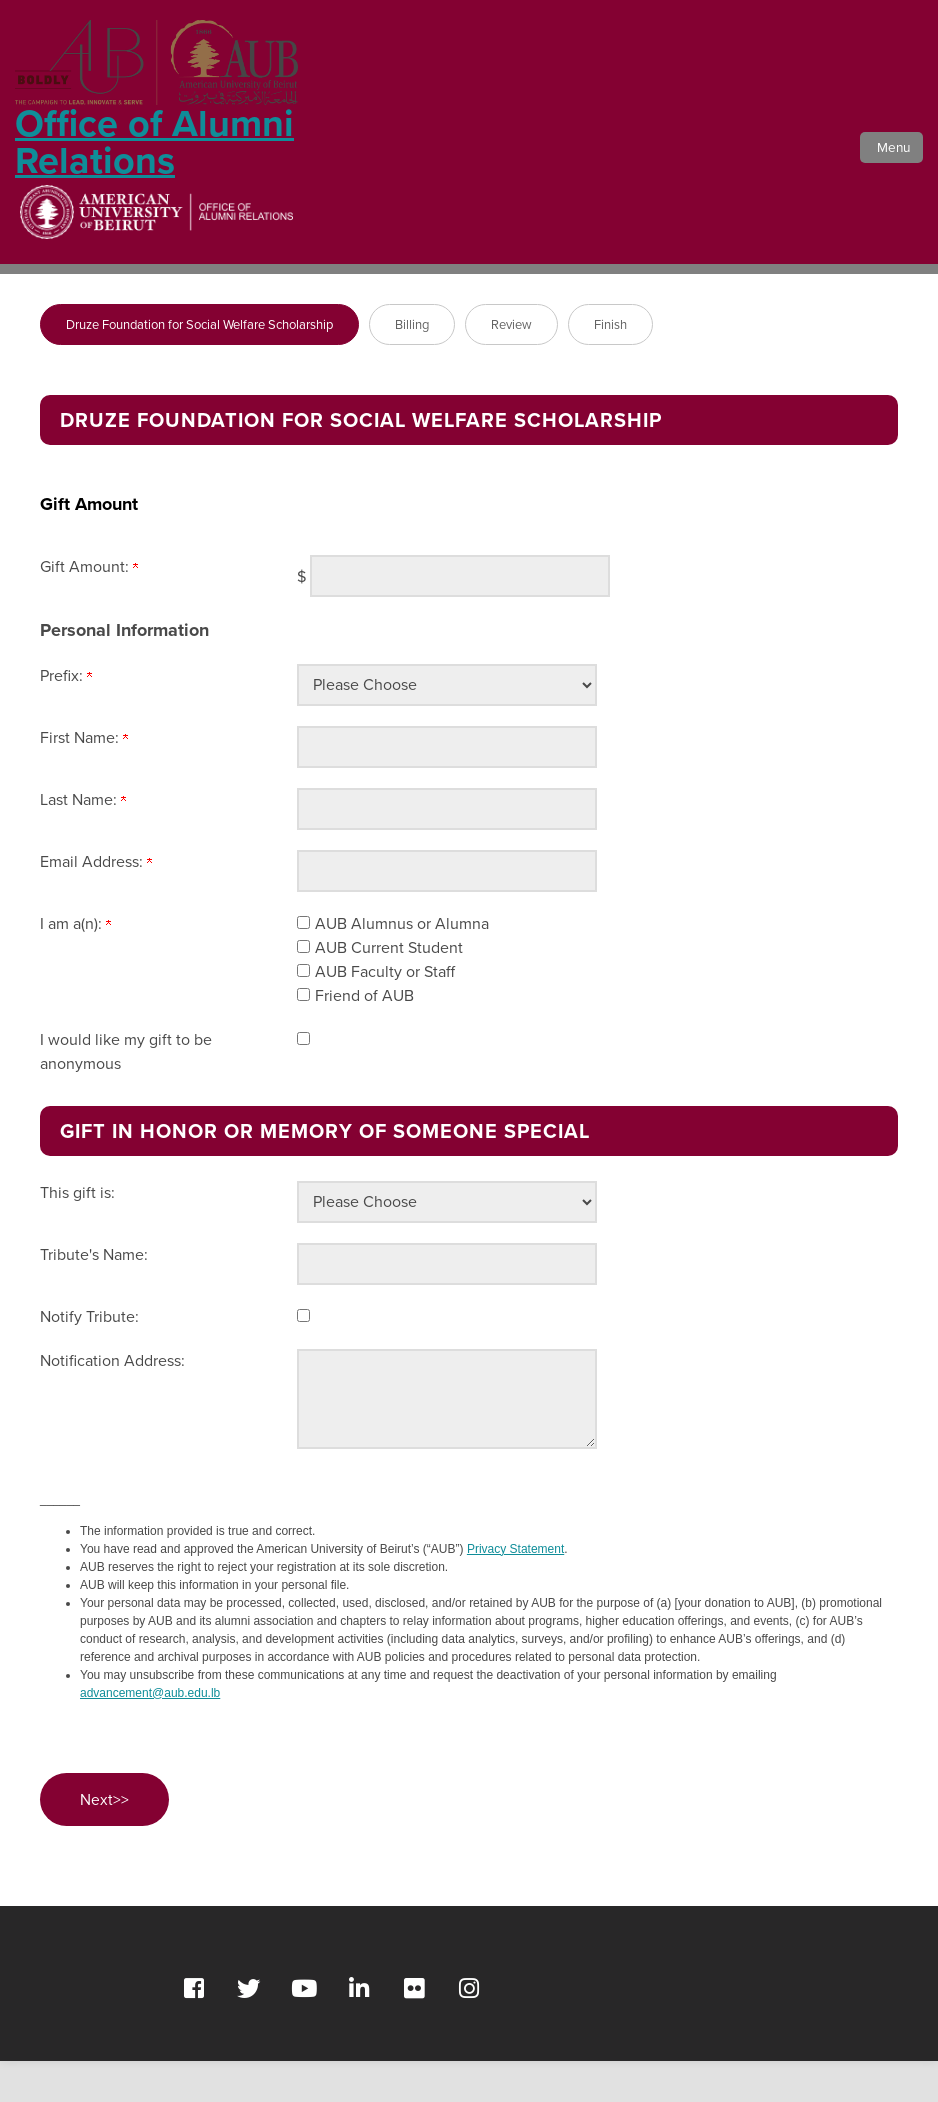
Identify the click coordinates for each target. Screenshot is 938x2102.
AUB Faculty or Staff (385, 1012)
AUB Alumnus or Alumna (402, 964)
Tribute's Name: (94, 1295)
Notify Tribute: (89, 1357)
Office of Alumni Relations (156, 120)
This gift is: (77, 1233)
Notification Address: (112, 1401)
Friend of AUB (364, 1036)
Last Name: (83, 840)
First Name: (84, 778)
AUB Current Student (389, 988)
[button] (886, 172)
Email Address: (96, 902)
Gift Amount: (89, 607)
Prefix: (66, 716)
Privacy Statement (515, 1590)
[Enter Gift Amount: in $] (460, 617)
